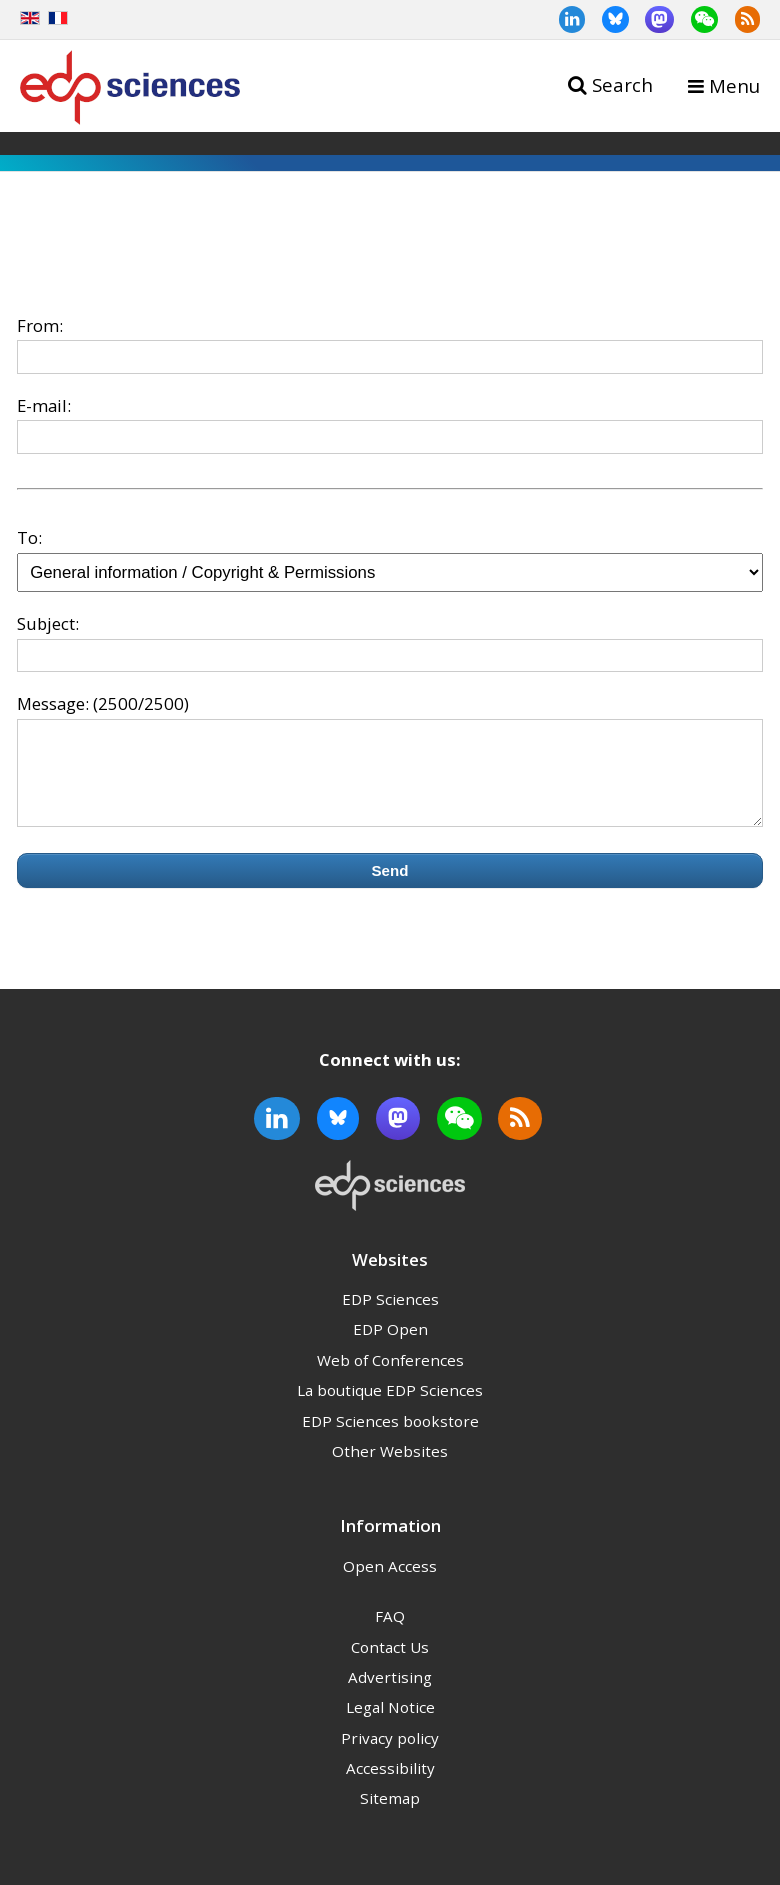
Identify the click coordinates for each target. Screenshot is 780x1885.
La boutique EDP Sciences (390, 1408)
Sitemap (390, 1816)
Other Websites (390, 1469)
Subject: (48, 623)
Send (390, 888)
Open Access (390, 1584)
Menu (734, 85)
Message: (53, 703)
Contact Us (390, 1665)
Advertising (390, 1695)
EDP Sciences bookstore (390, 1439)
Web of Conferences (390, 1378)
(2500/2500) (141, 703)
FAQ (390, 1634)
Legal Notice (390, 1725)
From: (40, 325)
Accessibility (390, 1786)
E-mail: (44, 405)
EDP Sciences (390, 1317)
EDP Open (390, 1347)
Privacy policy (390, 1756)
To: (29, 537)
